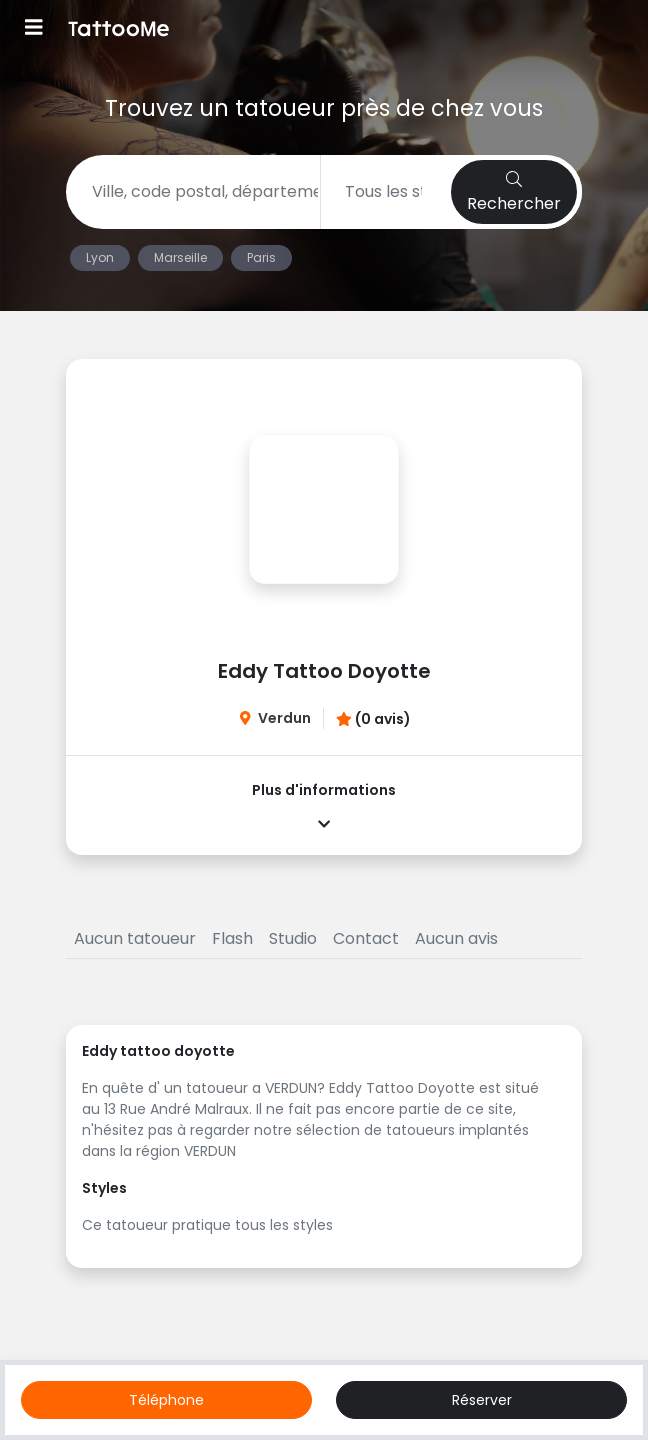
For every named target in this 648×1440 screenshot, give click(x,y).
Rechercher (514, 193)
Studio (293, 938)
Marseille (180, 257)
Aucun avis (456, 938)
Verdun (284, 718)
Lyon (100, 257)
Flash (232, 938)
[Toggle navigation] (34, 29)
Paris (261, 257)
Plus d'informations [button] (324, 805)
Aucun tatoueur (135, 938)
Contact (366, 938)
